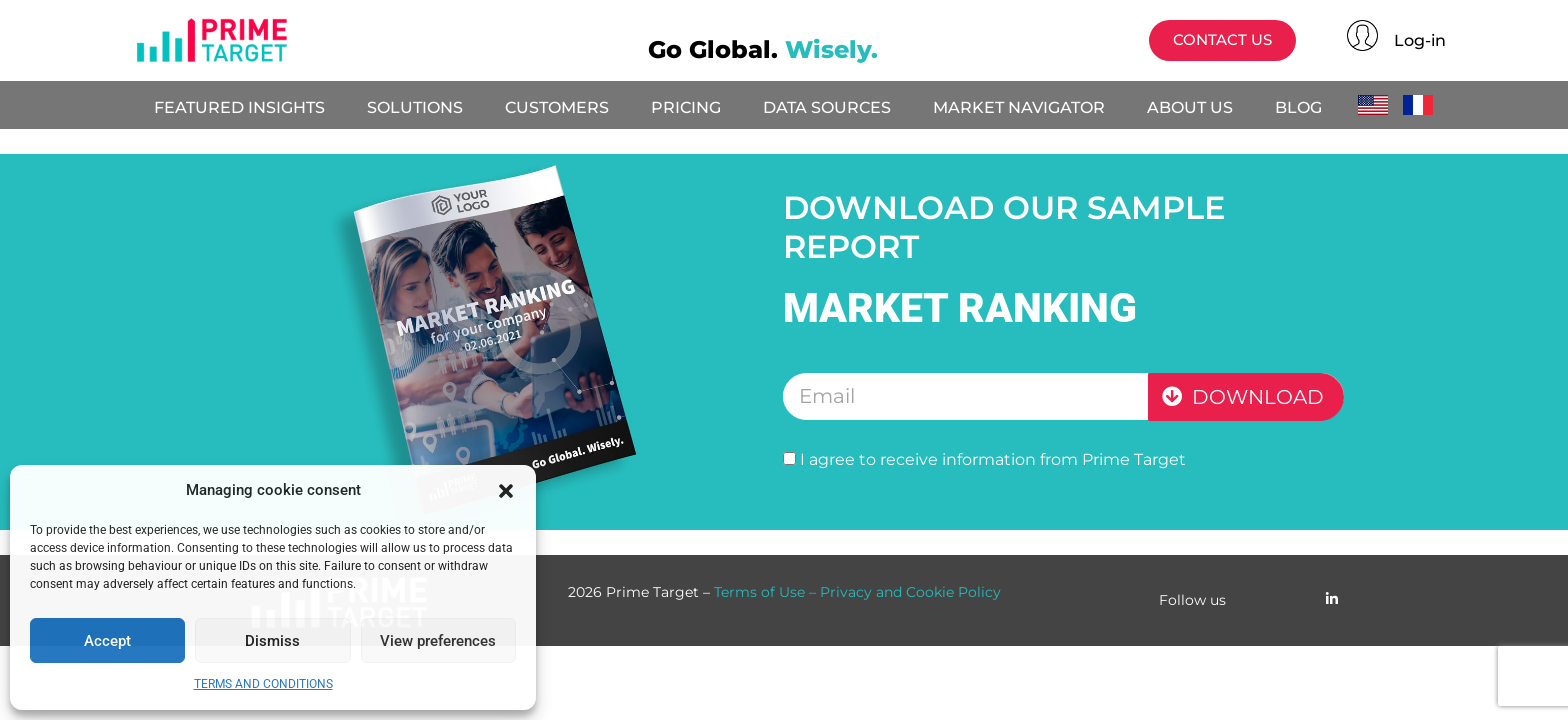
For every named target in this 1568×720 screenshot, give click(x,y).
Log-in (1420, 40)
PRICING (686, 107)
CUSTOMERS (557, 107)
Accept (107, 641)
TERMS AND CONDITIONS (263, 684)
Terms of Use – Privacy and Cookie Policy (857, 592)
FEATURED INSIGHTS (239, 107)
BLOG (1298, 107)
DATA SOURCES (827, 107)
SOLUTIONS (415, 107)
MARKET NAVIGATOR (1019, 107)
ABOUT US (1190, 107)
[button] (506, 491)
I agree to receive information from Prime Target (993, 459)
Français (1424, 105)
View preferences (438, 641)
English (1379, 105)
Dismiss (272, 641)
